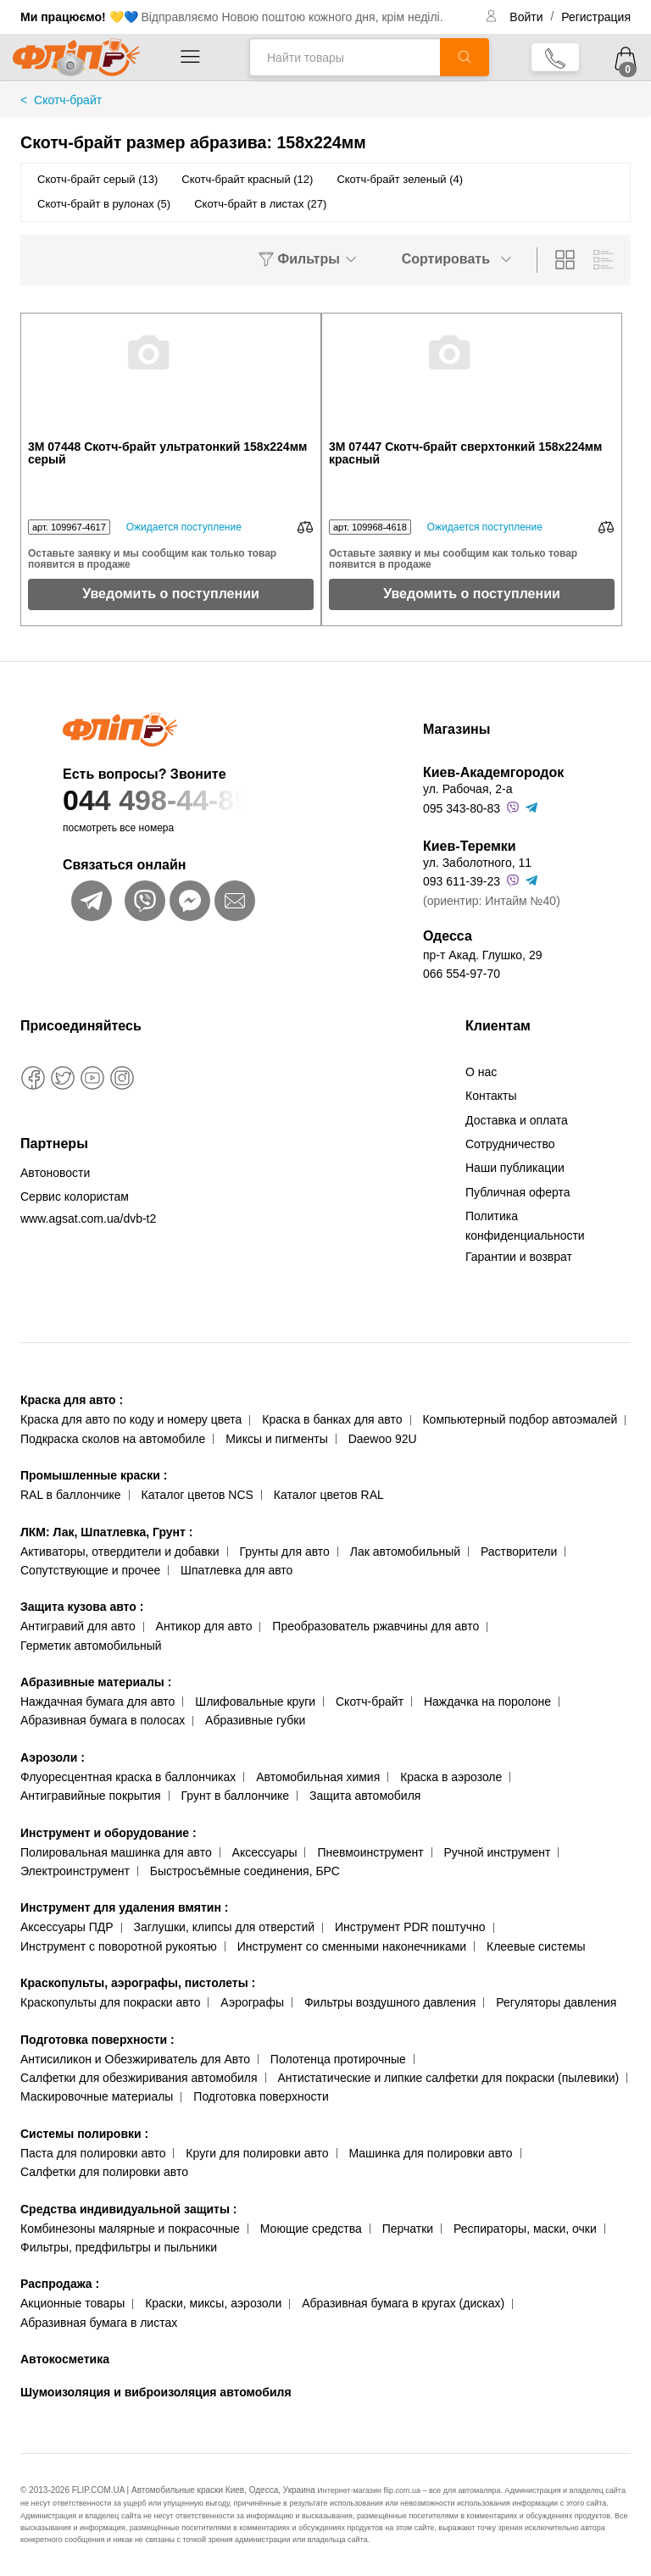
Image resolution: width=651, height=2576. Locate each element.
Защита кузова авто (81, 1606)
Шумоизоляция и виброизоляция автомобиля (156, 2392)
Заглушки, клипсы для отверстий (224, 1927)
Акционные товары (72, 2303)
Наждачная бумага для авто (97, 1701)
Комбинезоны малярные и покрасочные (130, 2228)
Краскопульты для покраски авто (110, 2002)
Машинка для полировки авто (431, 2153)
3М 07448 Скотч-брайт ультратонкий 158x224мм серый (167, 453)
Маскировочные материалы (96, 2096)
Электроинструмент (75, 1871)
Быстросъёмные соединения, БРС (245, 1871)
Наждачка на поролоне (487, 1701)
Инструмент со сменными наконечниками (351, 1946)
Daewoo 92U (382, 1439)
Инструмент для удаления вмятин (124, 1907)
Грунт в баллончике (235, 1795)
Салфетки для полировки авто (104, 2172)
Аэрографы (252, 2002)
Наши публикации (515, 1167)
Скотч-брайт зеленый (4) (400, 179)
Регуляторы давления (556, 2002)
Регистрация (596, 17)
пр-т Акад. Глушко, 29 (482, 955)
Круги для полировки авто (257, 2153)
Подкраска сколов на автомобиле (112, 1439)
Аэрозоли (52, 1757)
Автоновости (55, 1173)
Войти (527, 17)
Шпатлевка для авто (236, 1570)
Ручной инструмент (497, 1852)
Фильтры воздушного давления (390, 2002)
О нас (481, 1072)
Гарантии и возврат (518, 1256)
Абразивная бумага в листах (98, 2322)
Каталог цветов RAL (329, 1495)
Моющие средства (311, 2228)
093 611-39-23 (461, 881)
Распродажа (59, 2283)
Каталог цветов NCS (197, 1495)
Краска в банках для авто (332, 1419)
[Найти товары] (344, 57)
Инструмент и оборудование (108, 1833)
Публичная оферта (517, 1192)
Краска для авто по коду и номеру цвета (131, 1419)
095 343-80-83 (461, 808)
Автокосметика (64, 2359)
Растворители (519, 1551)
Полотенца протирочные (338, 2059)
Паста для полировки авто (92, 2153)
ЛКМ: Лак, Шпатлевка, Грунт (106, 1532)
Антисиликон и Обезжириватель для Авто (135, 2059)
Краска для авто (71, 1400)
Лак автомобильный (405, 1551)
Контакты (490, 1095)
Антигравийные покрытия (90, 1795)
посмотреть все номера (118, 828)
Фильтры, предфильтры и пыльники (118, 2247)
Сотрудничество (509, 1144)
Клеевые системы (536, 1946)
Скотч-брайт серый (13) (97, 179)
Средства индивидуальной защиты (128, 2209)
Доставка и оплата (516, 1120)
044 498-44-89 (209, 800)
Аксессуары (265, 1852)
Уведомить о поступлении (170, 593)
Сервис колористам (74, 1196)
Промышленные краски (93, 1475)
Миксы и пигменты (276, 1439)
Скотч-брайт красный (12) (247, 179)
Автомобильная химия (318, 1777)
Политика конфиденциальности (525, 1225)
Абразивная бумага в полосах (102, 1720)
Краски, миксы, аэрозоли (213, 2303)
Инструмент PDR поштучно (410, 1927)
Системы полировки (84, 2133)
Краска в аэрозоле (451, 1777)
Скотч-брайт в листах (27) (260, 203)
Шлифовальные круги (255, 1701)
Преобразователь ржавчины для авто (375, 1626)
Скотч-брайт (369, 1701)
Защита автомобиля (364, 1795)
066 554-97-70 (461, 973)
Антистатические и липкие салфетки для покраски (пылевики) (448, 2078)
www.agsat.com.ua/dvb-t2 (88, 1218)
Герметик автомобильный (91, 1645)
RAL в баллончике (70, 1495)
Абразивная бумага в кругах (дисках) (403, 2303)
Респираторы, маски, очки (525, 2228)
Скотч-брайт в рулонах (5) (103, 203)
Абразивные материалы (95, 1682)
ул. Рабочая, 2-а (467, 789)
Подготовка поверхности (97, 2039)
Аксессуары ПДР (67, 1927)
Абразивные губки (255, 1720)
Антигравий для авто (78, 1626)
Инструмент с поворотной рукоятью (118, 1946)
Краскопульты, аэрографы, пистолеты (137, 1983)
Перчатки (407, 2228)
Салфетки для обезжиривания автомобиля (139, 2078)
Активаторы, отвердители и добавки (120, 1551)
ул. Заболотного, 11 (477, 862)
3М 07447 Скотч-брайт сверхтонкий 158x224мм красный (465, 453)
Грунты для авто (285, 1551)
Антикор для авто (204, 1626)
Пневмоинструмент (370, 1852)
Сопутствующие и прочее (90, 1570)
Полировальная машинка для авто (116, 1852)
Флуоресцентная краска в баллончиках (128, 1777)
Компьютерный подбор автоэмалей (519, 1419)
